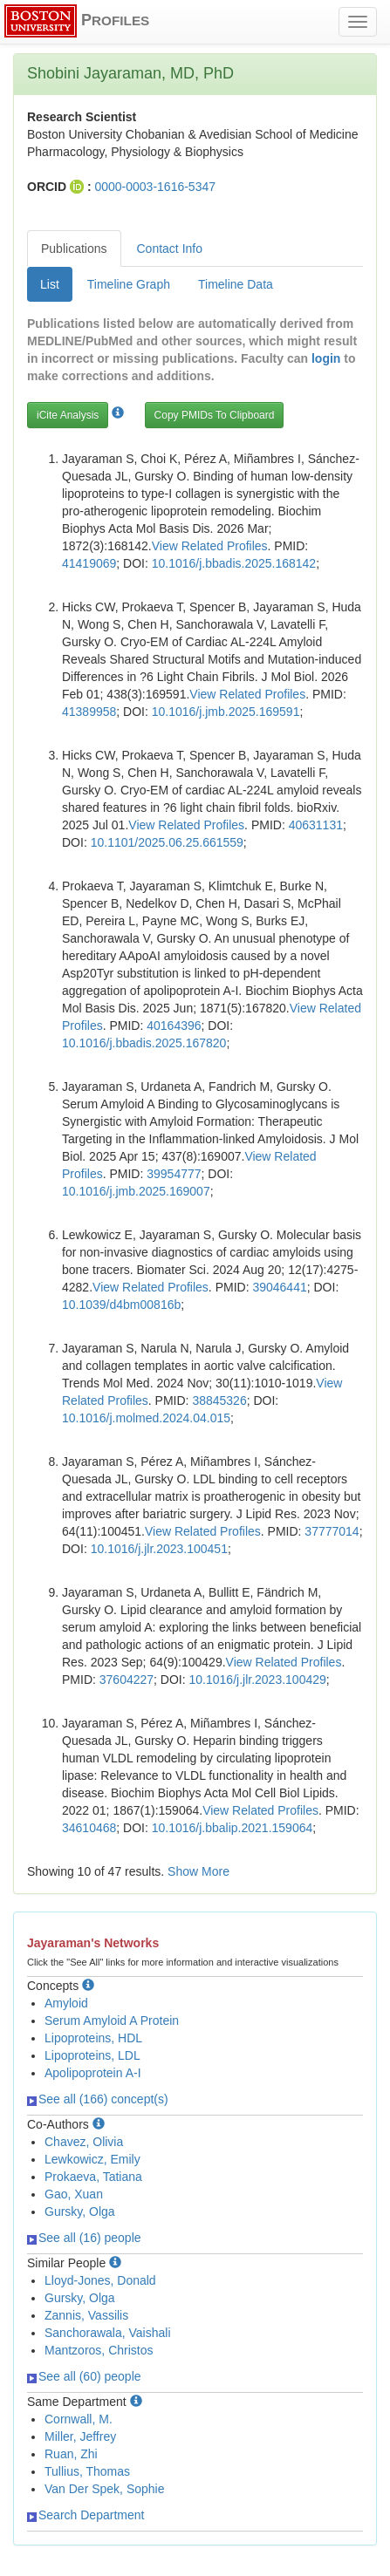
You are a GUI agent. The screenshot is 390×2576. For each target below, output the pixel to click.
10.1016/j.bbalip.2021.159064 (232, 1828)
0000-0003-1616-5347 (155, 187)
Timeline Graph (128, 284)
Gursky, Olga (79, 2211)
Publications (74, 249)
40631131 (316, 825)
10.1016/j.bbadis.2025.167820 (144, 1043)
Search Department (85, 2515)
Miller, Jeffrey (80, 2436)
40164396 (174, 1025)
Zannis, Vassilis (86, 2315)
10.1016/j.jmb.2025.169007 (136, 1191)
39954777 (174, 1174)
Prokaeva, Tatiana (93, 2177)
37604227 (126, 1680)
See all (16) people (84, 2238)
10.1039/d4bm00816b (121, 1305)
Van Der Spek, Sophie (104, 2489)
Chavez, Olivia (83, 2142)
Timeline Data (235, 284)
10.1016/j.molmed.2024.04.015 (146, 1418)
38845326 (219, 1400)
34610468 (89, 1828)
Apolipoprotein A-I (92, 2073)
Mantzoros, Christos (98, 2350)
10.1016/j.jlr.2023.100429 (257, 1680)
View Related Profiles (210, 546)
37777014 (331, 1531)
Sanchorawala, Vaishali (107, 2333)
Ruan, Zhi (71, 2454)
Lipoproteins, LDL (92, 2055)
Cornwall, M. (78, 2419)
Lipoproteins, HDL (93, 2038)
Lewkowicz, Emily (92, 2159)
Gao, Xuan (73, 2194)
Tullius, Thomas (87, 2471)
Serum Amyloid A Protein (111, 2020)
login (325, 358)
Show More (198, 1871)
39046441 (279, 1287)
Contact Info (170, 249)
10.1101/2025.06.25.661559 (167, 842)
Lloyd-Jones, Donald (100, 2280)
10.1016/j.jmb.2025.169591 (226, 712)
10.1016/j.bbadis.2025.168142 (234, 563)
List (49, 284)
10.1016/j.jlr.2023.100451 (159, 1549)
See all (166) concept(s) (97, 2099)
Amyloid (66, 2003)
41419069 (89, 563)
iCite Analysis (68, 415)
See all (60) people (84, 2376)
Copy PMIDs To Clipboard (214, 415)
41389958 (89, 712)
